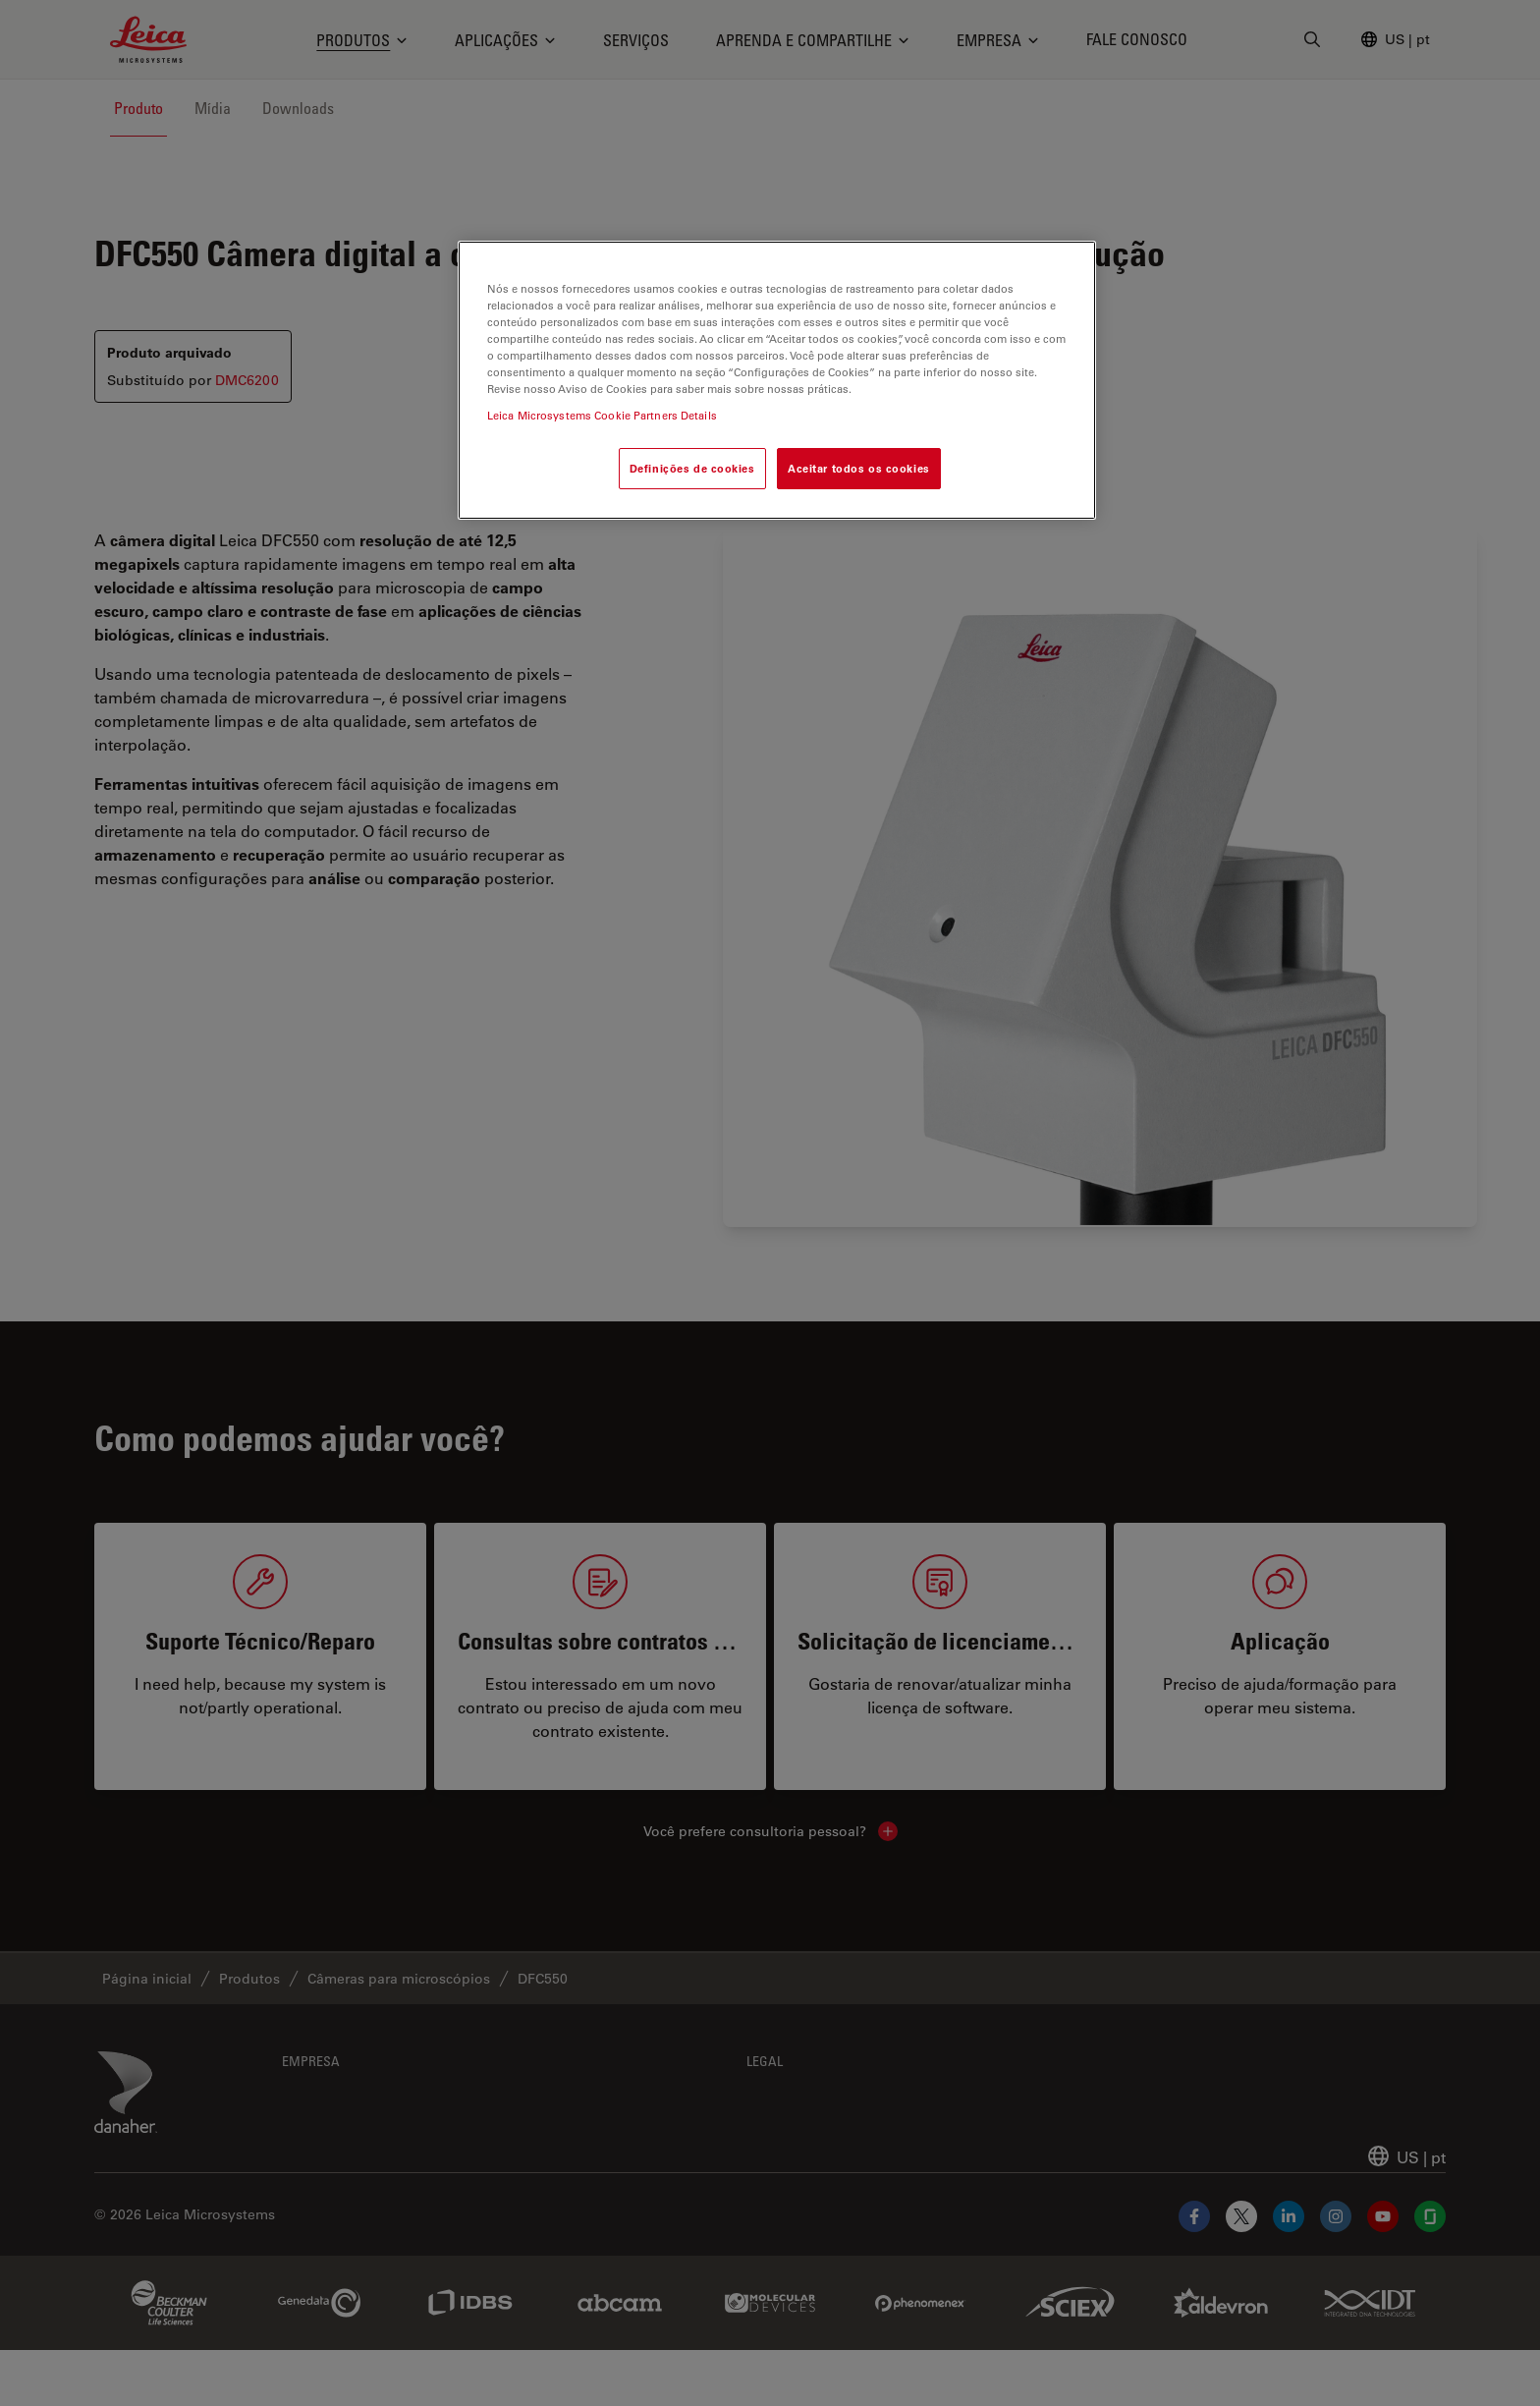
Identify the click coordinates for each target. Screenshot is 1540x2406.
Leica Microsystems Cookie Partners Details (602, 415)
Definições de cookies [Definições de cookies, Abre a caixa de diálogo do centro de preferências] (692, 468)
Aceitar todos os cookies (859, 468)
